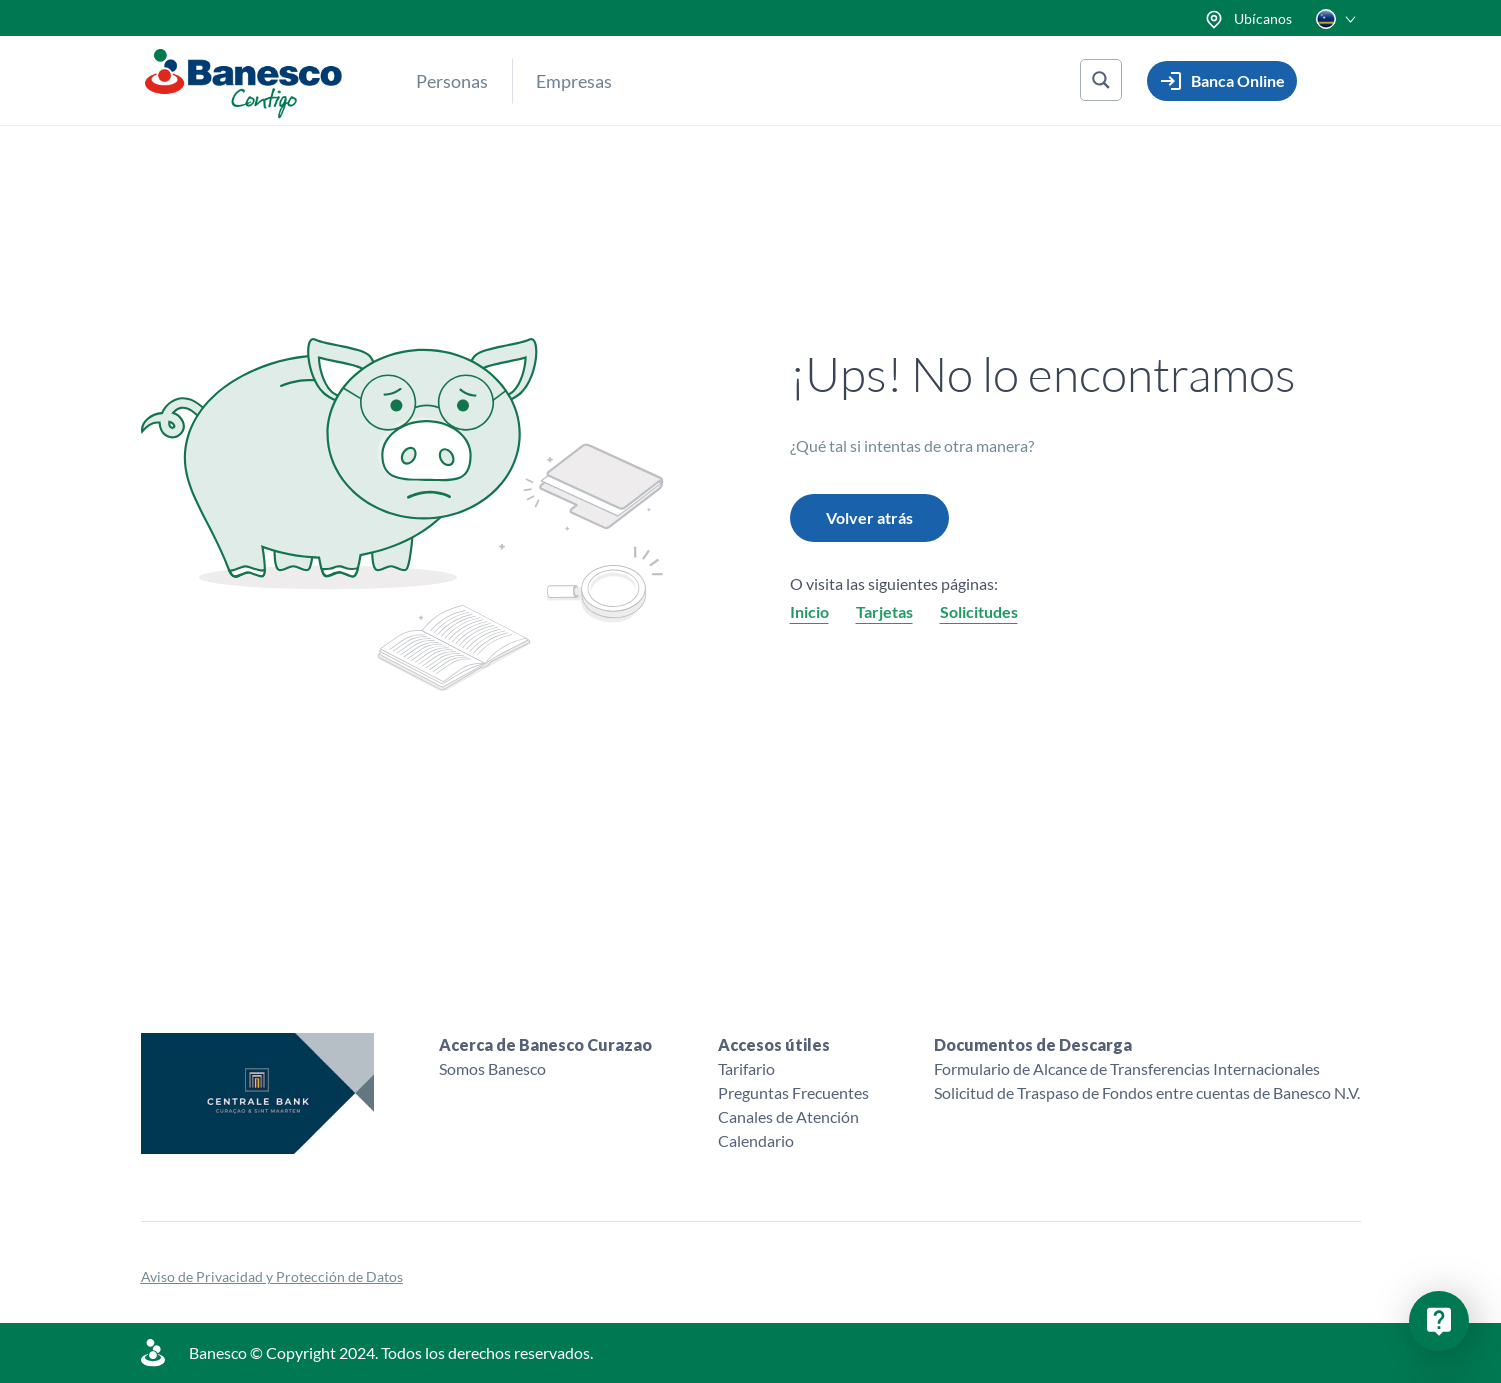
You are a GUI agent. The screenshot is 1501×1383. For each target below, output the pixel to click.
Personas (452, 81)
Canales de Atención (788, 1116)
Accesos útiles (774, 1044)
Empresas (574, 81)
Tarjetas (884, 611)
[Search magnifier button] (1101, 80)
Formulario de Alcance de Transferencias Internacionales (1127, 1068)
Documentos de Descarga (1033, 1044)
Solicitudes (979, 611)
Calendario (756, 1140)
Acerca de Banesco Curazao (545, 1044)
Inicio (809, 611)
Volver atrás (869, 517)
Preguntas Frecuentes (793, 1092)
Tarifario (746, 1068)
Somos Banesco (492, 1068)
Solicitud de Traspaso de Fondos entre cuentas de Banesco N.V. (1147, 1092)
